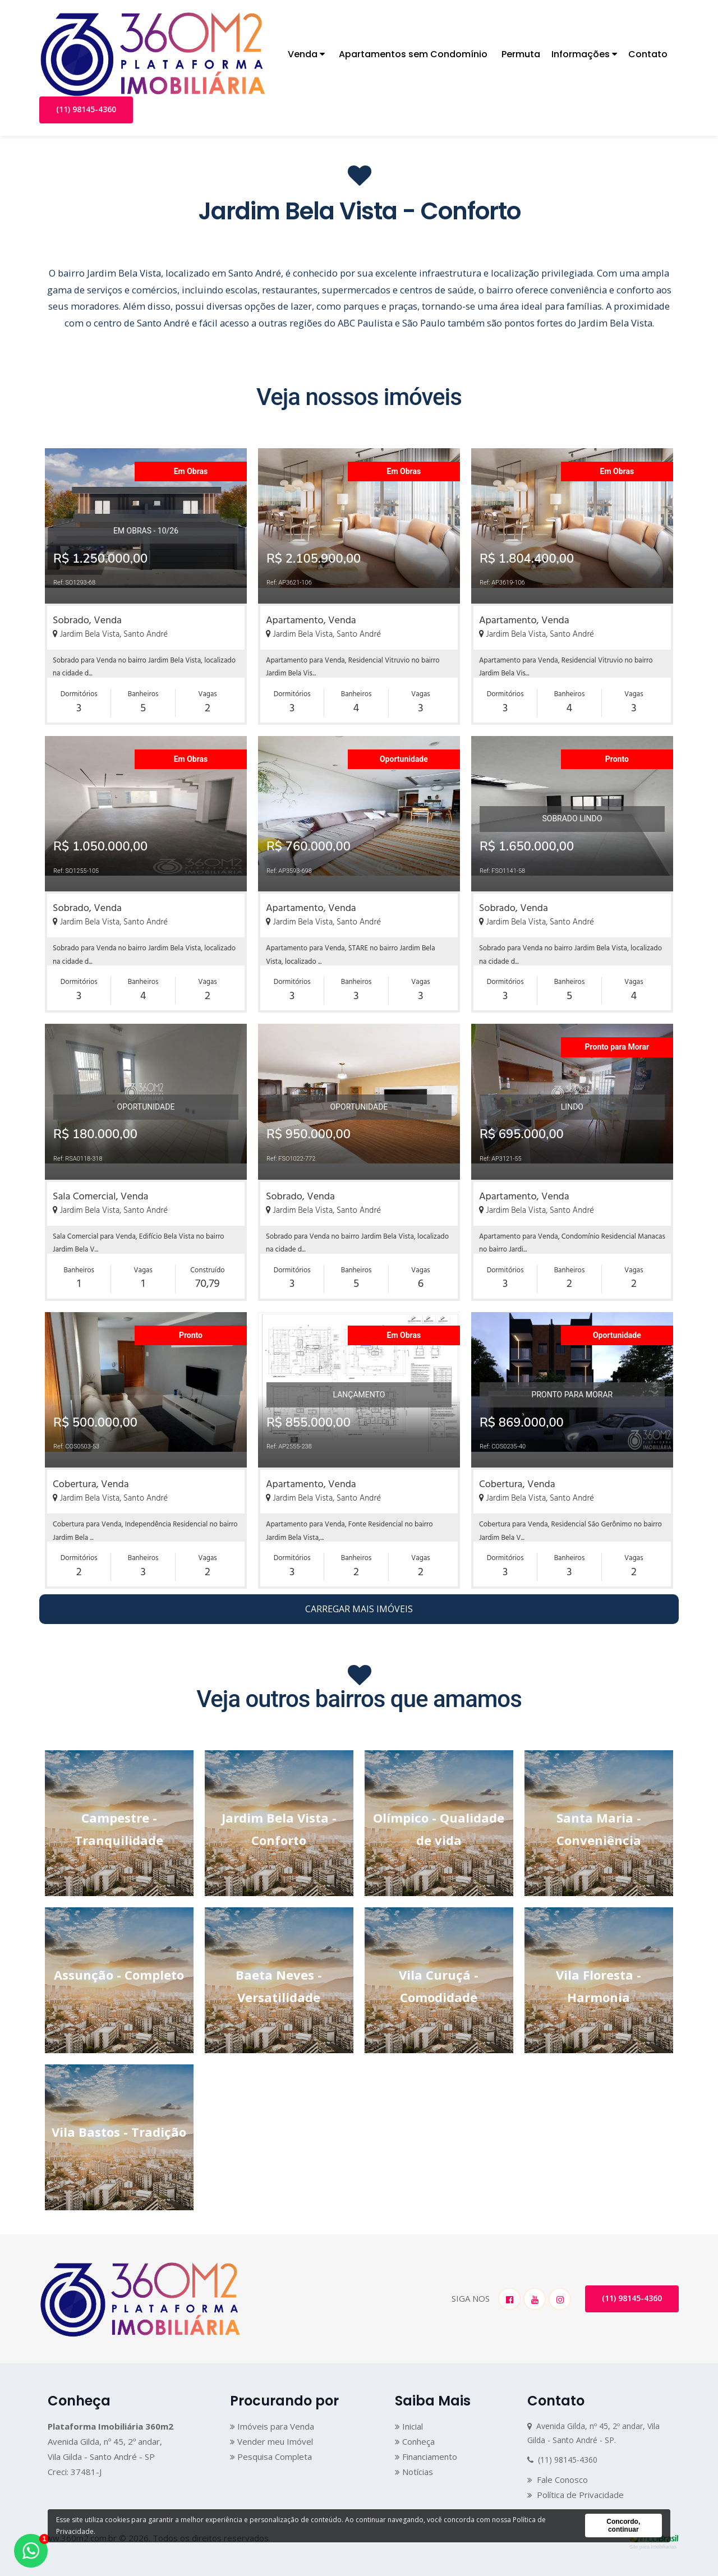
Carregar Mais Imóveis (359, 1609)
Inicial (409, 2426)
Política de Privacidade (575, 2494)
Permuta (520, 54)
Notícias (414, 2471)
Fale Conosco (557, 2479)
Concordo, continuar (623, 2525)
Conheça (415, 2441)
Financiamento (426, 2456)
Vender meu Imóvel (271, 2441)
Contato (648, 54)
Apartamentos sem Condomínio (413, 54)
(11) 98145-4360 (86, 109)
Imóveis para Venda (272, 2426)
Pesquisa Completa (271, 2456)
